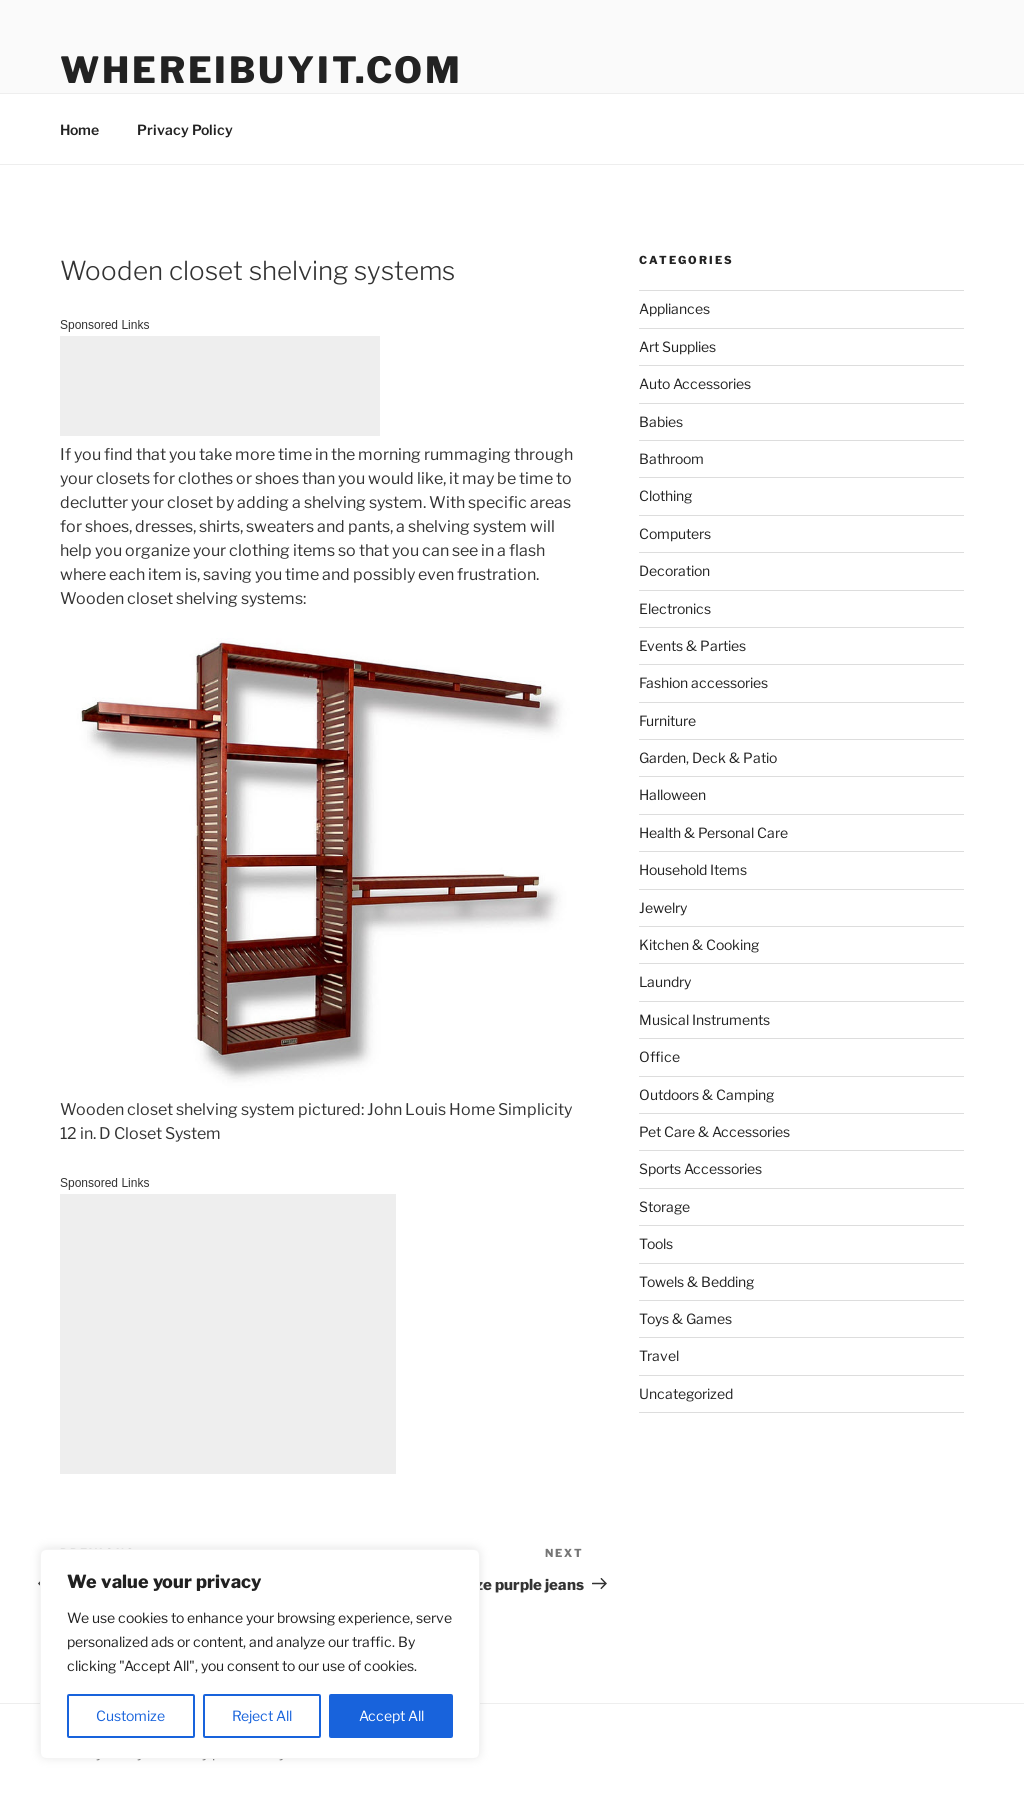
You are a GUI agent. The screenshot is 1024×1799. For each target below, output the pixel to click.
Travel (659, 1355)
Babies (661, 421)
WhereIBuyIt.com (261, 70)
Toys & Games (685, 1318)
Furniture (667, 720)
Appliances (674, 308)
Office (659, 1056)
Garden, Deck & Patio (708, 757)
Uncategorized (686, 1393)
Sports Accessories (700, 1168)
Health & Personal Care (713, 832)
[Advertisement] (220, 386)
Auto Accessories (695, 383)
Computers (675, 533)
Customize (130, 1715)
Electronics (675, 608)
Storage (664, 1206)
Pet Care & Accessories (714, 1131)
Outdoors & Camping (706, 1094)
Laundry (665, 981)
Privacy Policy (185, 129)
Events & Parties (692, 645)
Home (79, 129)
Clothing (665, 495)
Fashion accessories (703, 682)
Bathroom (671, 458)
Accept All (391, 1715)
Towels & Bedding (696, 1281)
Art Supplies (677, 346)
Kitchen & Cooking (699, 944)
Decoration (674, 570)
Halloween (672, 794)
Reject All (262, 1715)
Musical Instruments (704, 1019)
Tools (656, 1243)
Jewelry (663, 907)
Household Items (693, 869)
